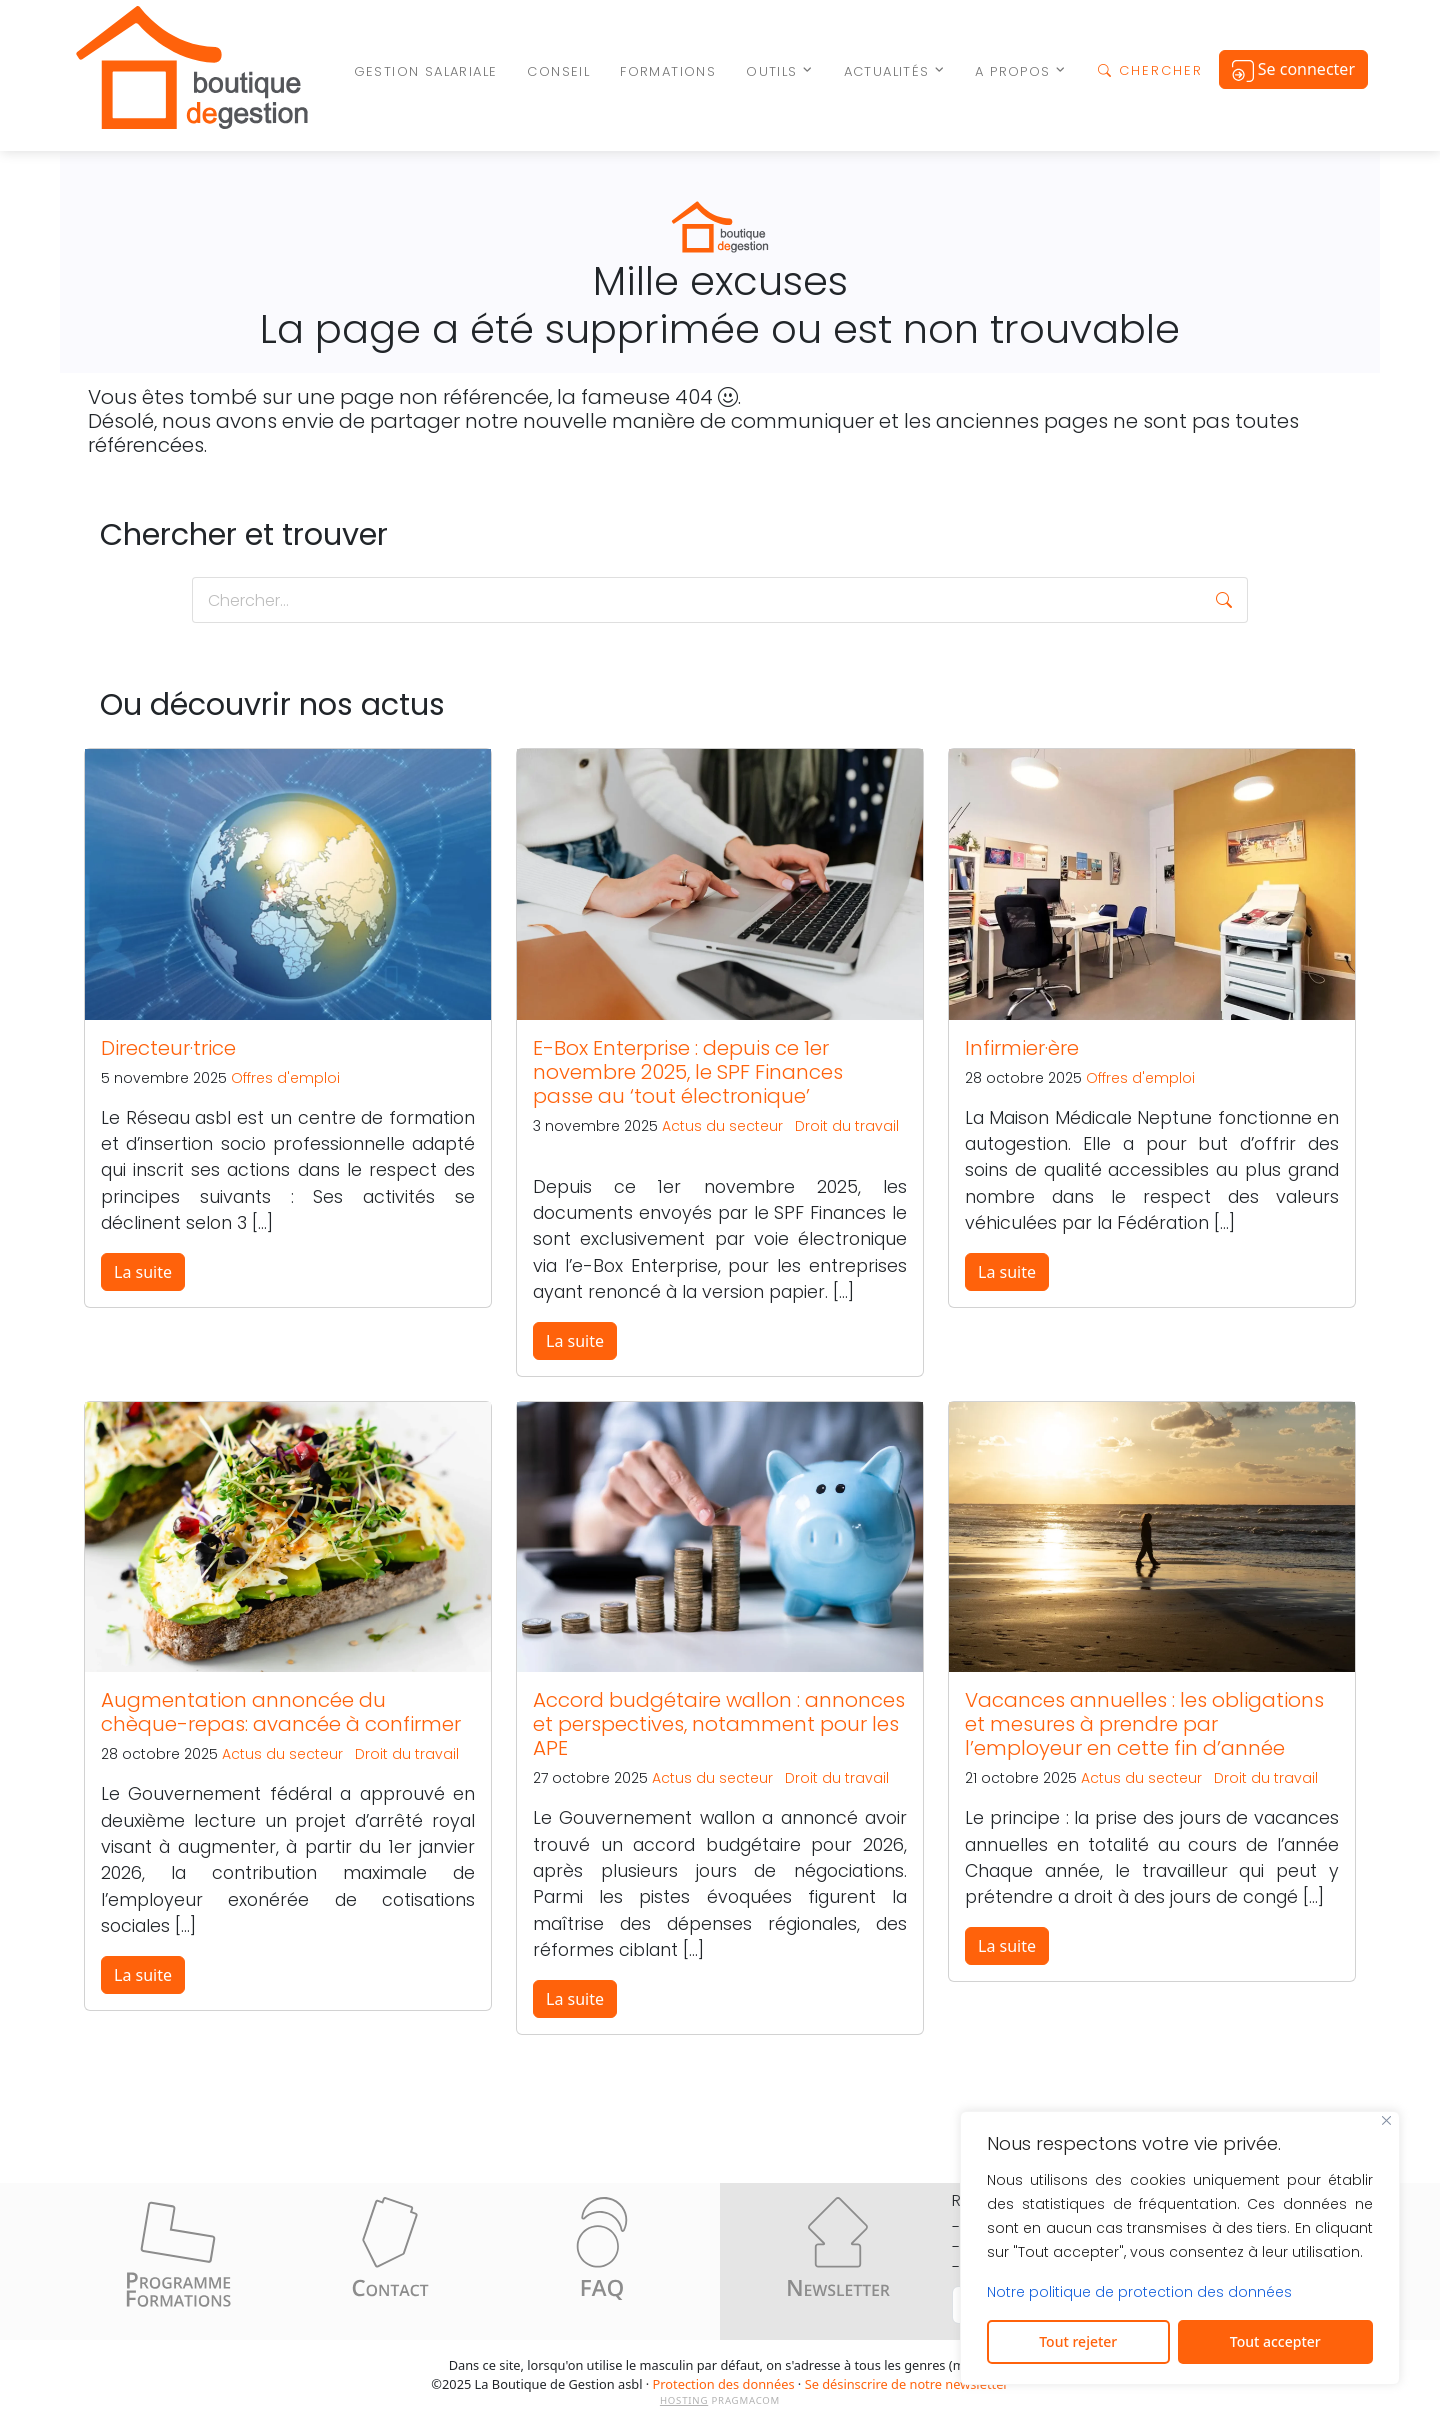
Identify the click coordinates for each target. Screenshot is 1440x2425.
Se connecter (1293, 70)
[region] (1180, 2248)
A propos (1012, 71)
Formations (668, 71)
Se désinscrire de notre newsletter (907, 2384)
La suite (143, 1272)
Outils (771, 71)
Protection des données (724, 2384)
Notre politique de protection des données (1139, 2292)
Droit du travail (847, 1126)
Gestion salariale (426, 71)
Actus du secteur (722, 1126)
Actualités (887, 71)
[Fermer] (1386, 2120)
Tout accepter (1275, 2341)
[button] (1224, 600)
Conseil (558, 71)
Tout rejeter (1078, 2341)
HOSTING (684, 2400)
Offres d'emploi (285, 1078)
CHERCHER (1150, 70)
